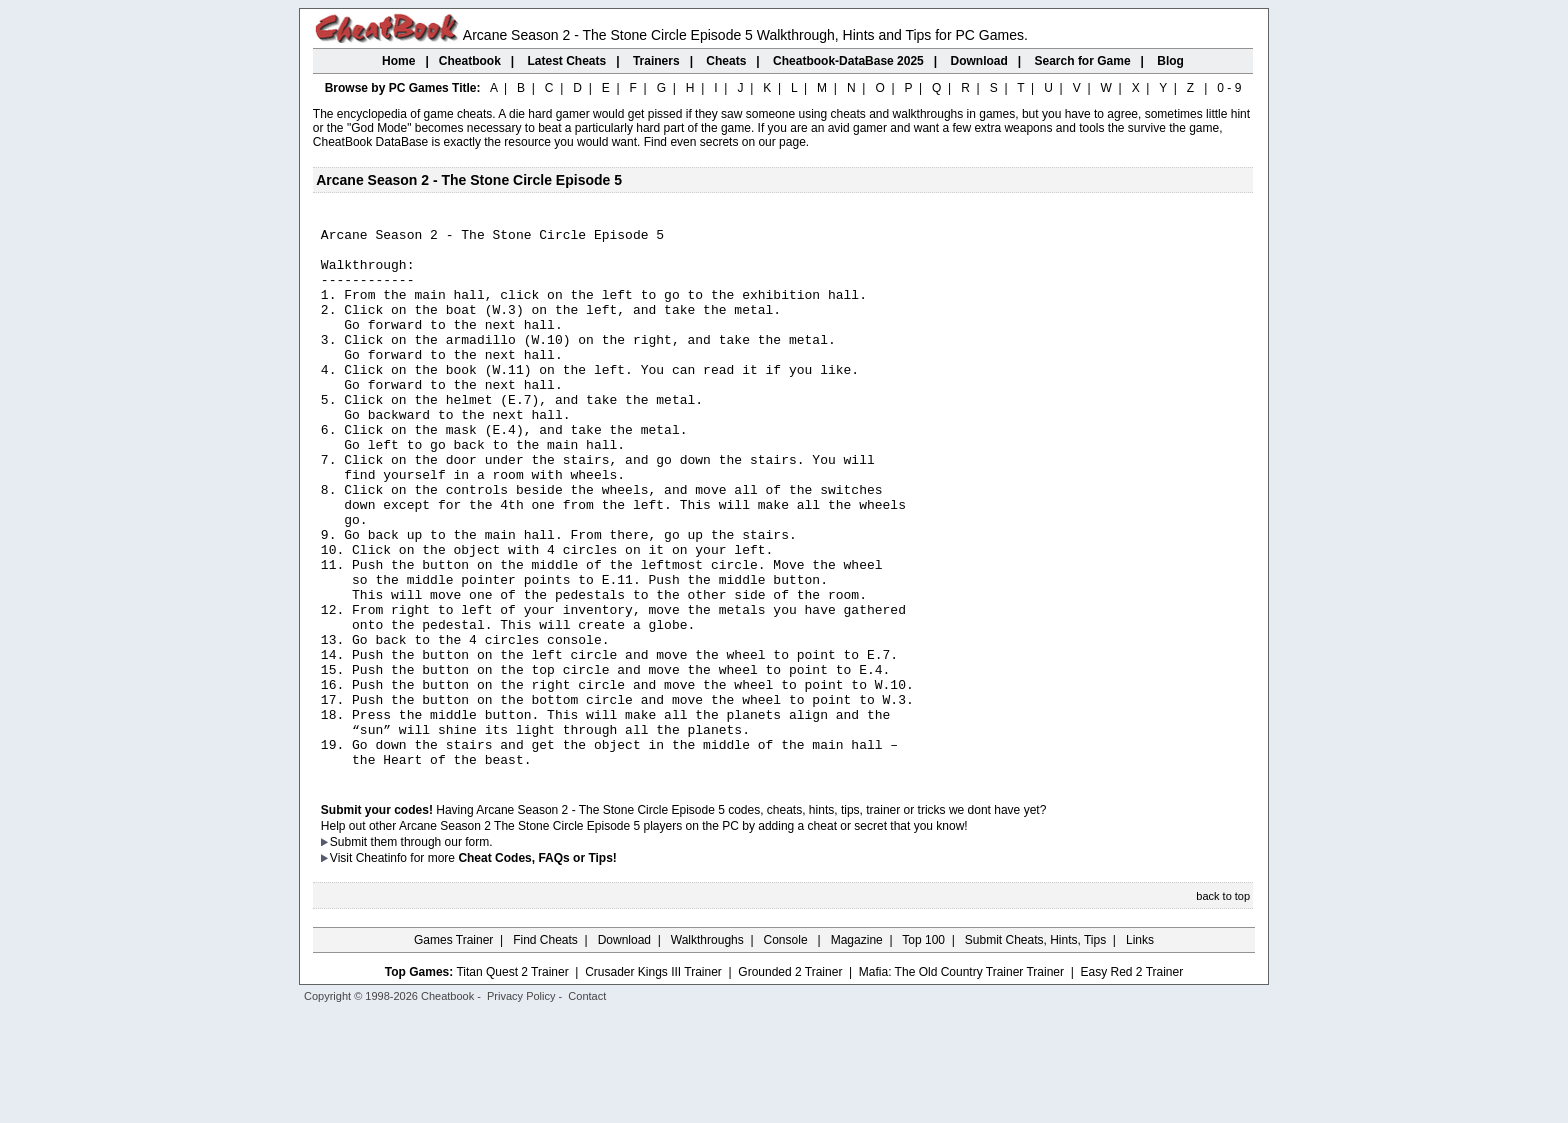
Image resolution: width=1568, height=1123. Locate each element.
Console (787, 1048)
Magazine (857, 1048)
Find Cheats (545, 1048)
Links (1140, 1048)
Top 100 (923, 1048)
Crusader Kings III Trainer (653, 1080)
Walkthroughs (707, 1048)
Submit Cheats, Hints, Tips (1035, 1048)
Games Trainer (453, 1048)
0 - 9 (1229, 88)
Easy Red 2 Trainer (1131, 1080)
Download (624, 1048)
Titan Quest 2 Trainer (512, 1080)
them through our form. (432, 950)
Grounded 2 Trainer (790, 1080)
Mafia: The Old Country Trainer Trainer (961, 1080)
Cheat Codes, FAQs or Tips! (537, 966)
